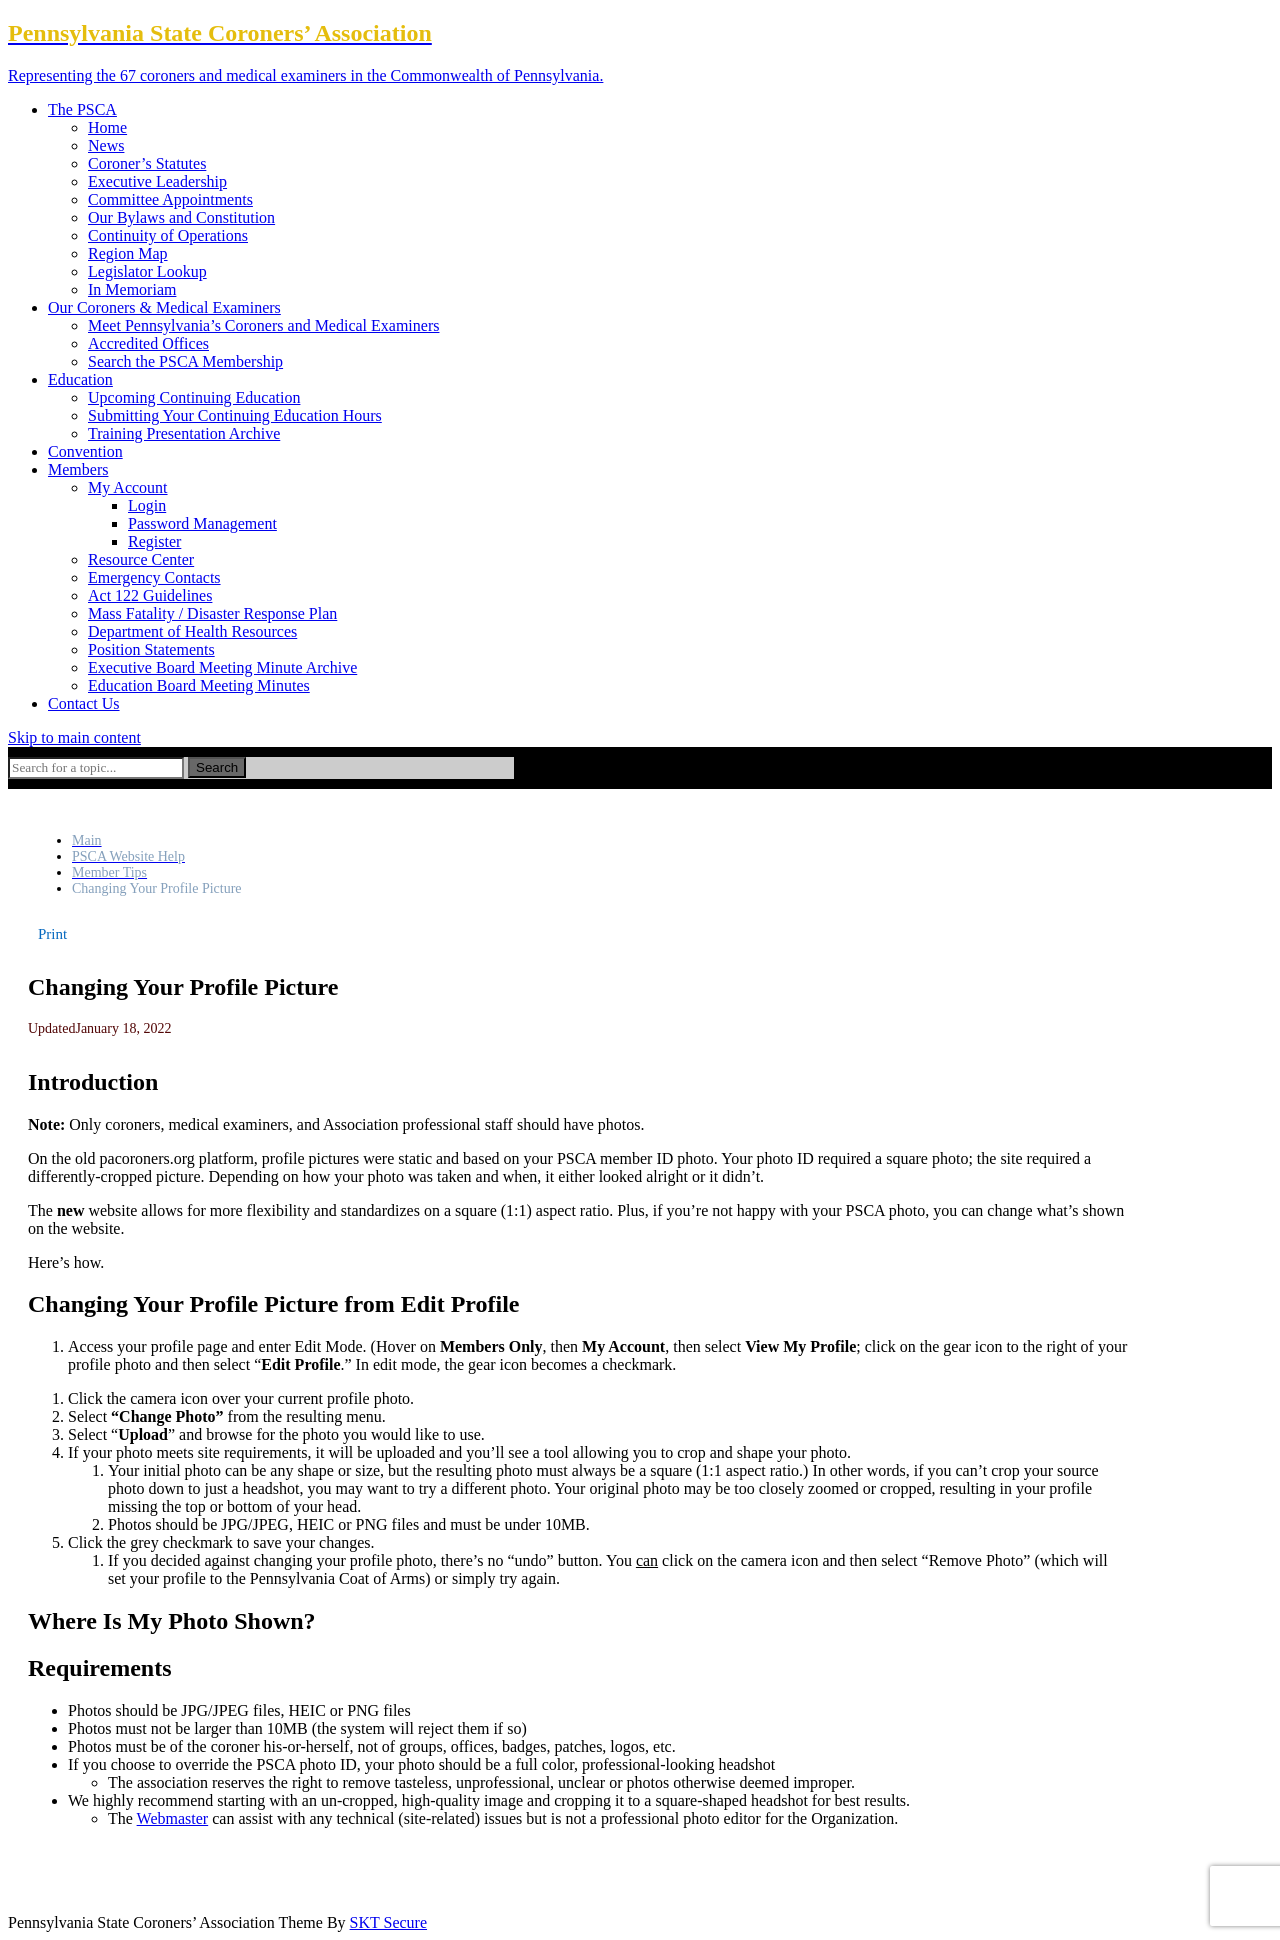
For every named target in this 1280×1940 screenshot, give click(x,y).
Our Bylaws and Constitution (181, 217)
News (106, 145)
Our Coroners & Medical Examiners (164, 307)
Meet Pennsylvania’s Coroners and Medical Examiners (263, 325)
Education (80, 379)
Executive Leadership (157, 181)
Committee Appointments (170, 199)
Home (107, 127)
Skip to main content (74, 737)
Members (78, 469)
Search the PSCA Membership (185, 361)
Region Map (128, 253)
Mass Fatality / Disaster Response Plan (212, 613)
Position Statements (151, 649)
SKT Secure (388, 1922)
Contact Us (84, 703)
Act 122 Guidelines (150, 595)
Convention (85, 451)
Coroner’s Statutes (147, 163)
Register (154, 541)
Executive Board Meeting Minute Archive (222, 667)
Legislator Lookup (147, 271)
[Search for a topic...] (96, 768)
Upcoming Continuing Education (194, 397)
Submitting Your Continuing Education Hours (235, 415)
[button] (52, 933)
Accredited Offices (148, 343)
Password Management (202, 523)
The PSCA (82, 109)
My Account (128, 487)
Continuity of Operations (168, 235)
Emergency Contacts (154, 577)
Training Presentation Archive (184, 433)
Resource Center (141, 559)
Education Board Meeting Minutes (199, 685)
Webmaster (173, 1818)
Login (147, 505)
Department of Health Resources (192, 631)
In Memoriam (132, 289)
